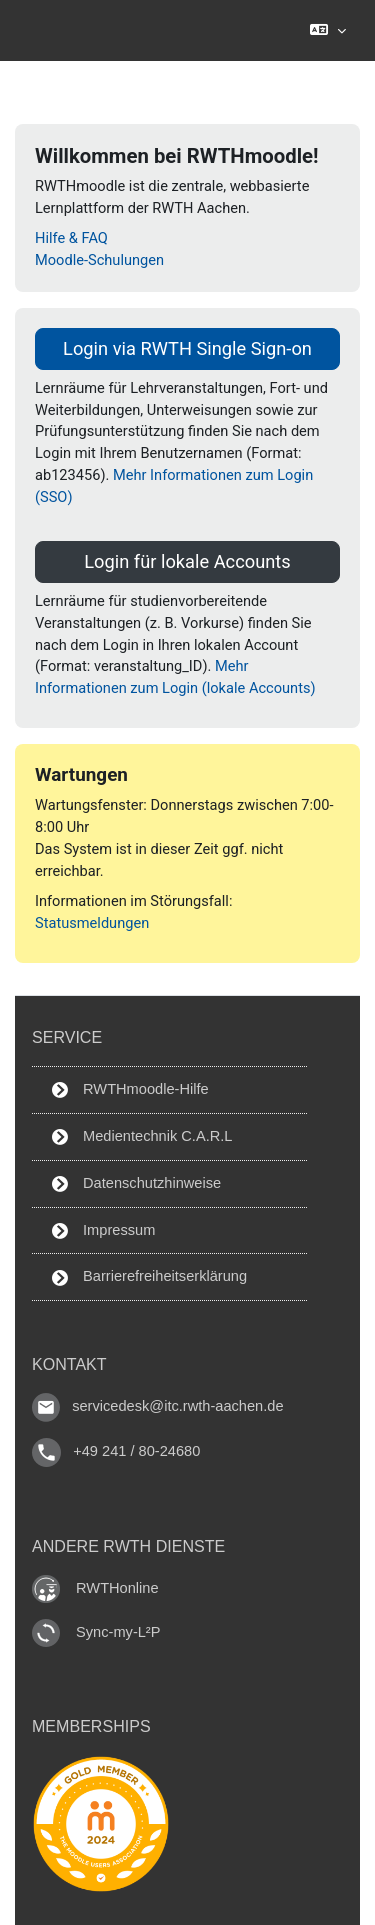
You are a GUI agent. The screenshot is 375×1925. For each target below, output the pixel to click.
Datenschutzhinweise (136, 1183)
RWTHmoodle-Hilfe (130, 1089)
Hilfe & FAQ (71, 238)
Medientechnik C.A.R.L (142, 1136)
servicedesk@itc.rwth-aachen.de (177, 1407)
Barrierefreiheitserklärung (149, 1276)
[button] (327, 30)
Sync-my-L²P (118, 1632)
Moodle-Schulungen (99, 260)
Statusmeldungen (92, 923)
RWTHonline (117, 1588)
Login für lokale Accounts (187, 561)
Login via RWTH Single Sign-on (187, 348)
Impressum (103, 1230)
